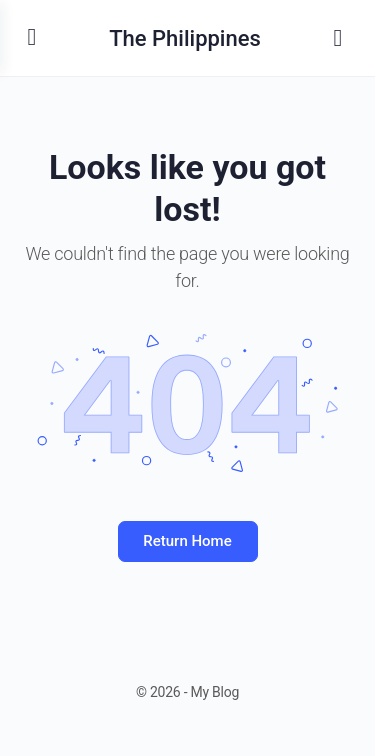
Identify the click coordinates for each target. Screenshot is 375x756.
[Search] (338, 38)
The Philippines (185, 38)
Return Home (187, 541)
